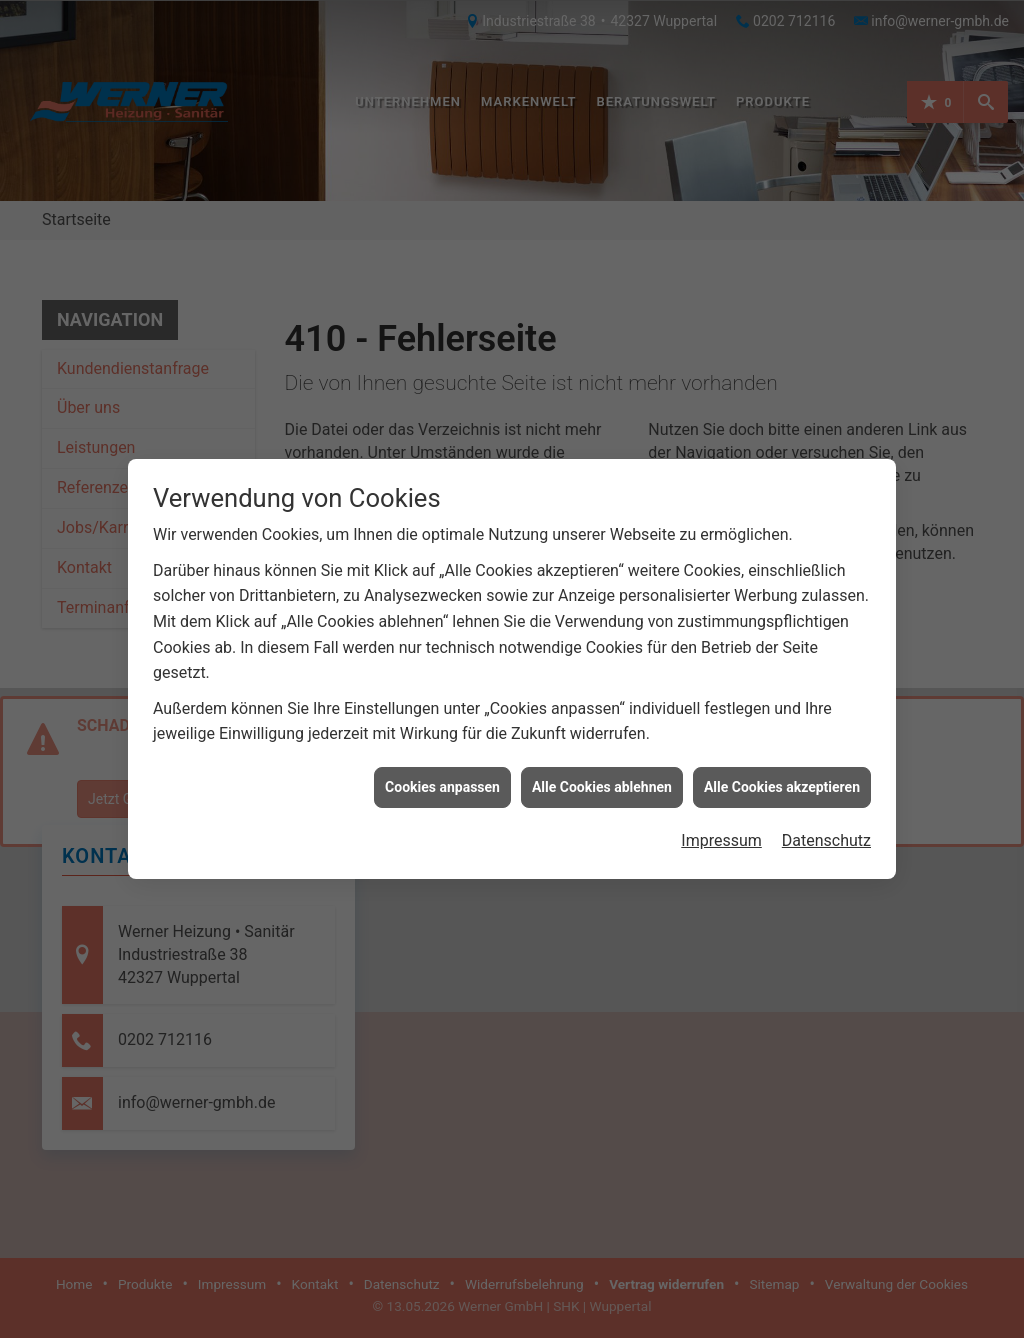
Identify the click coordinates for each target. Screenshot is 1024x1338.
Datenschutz (826, 828)
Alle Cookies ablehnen (602, 775)
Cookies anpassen (442, 775)
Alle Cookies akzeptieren (782, 775)
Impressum (721, 828)
